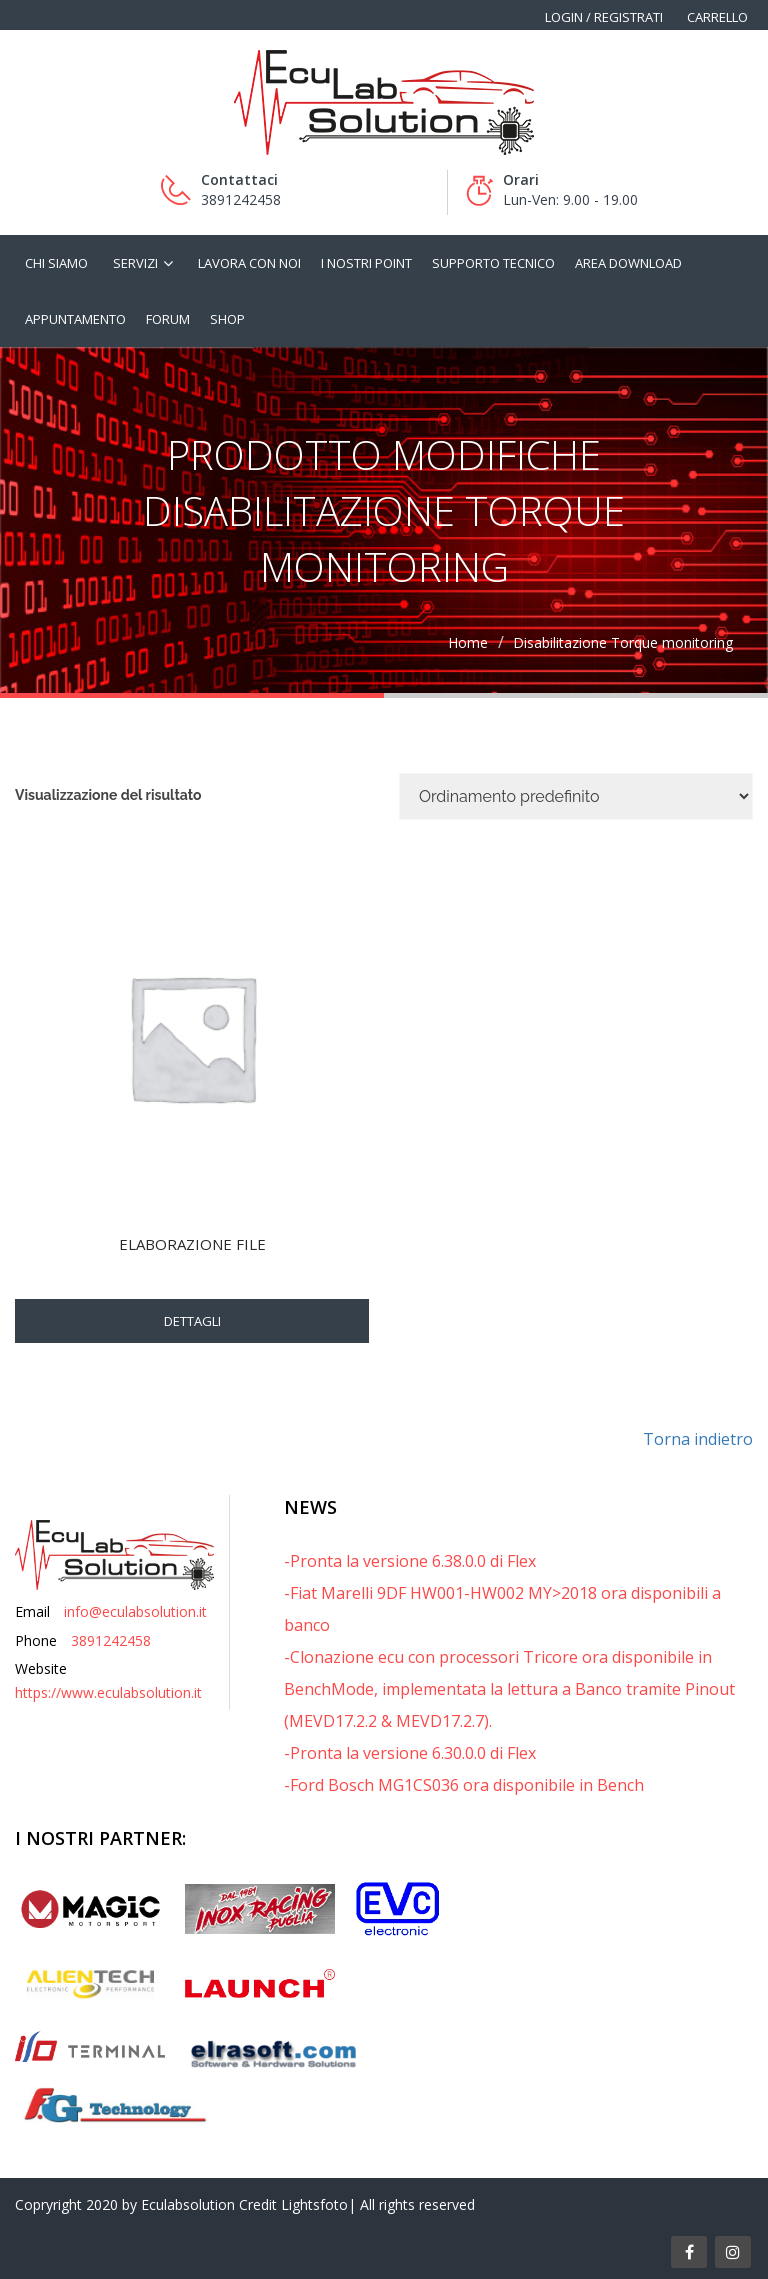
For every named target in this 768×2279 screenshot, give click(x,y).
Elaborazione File (192, 1244)
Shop (227, 319)
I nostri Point (366, 263)
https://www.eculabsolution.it (108, 1692)
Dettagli (192, 1321)
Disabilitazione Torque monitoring (623, 642)
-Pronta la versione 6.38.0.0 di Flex (410, 1561)
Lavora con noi (249, 263)
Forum (168, 319)
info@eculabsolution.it (135, 1611)
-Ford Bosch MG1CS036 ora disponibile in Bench (464, 1785)
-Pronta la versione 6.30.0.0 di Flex (410, 1753)
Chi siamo (56, 263)
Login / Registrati (604, 17)
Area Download (628, 263)
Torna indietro (698, 1439)
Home (468, 642)
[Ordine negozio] (576, 796)
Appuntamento (75, 319)
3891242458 (111, 1640)
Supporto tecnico (493, 263)
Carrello (717, 17)
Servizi (135, 263)
